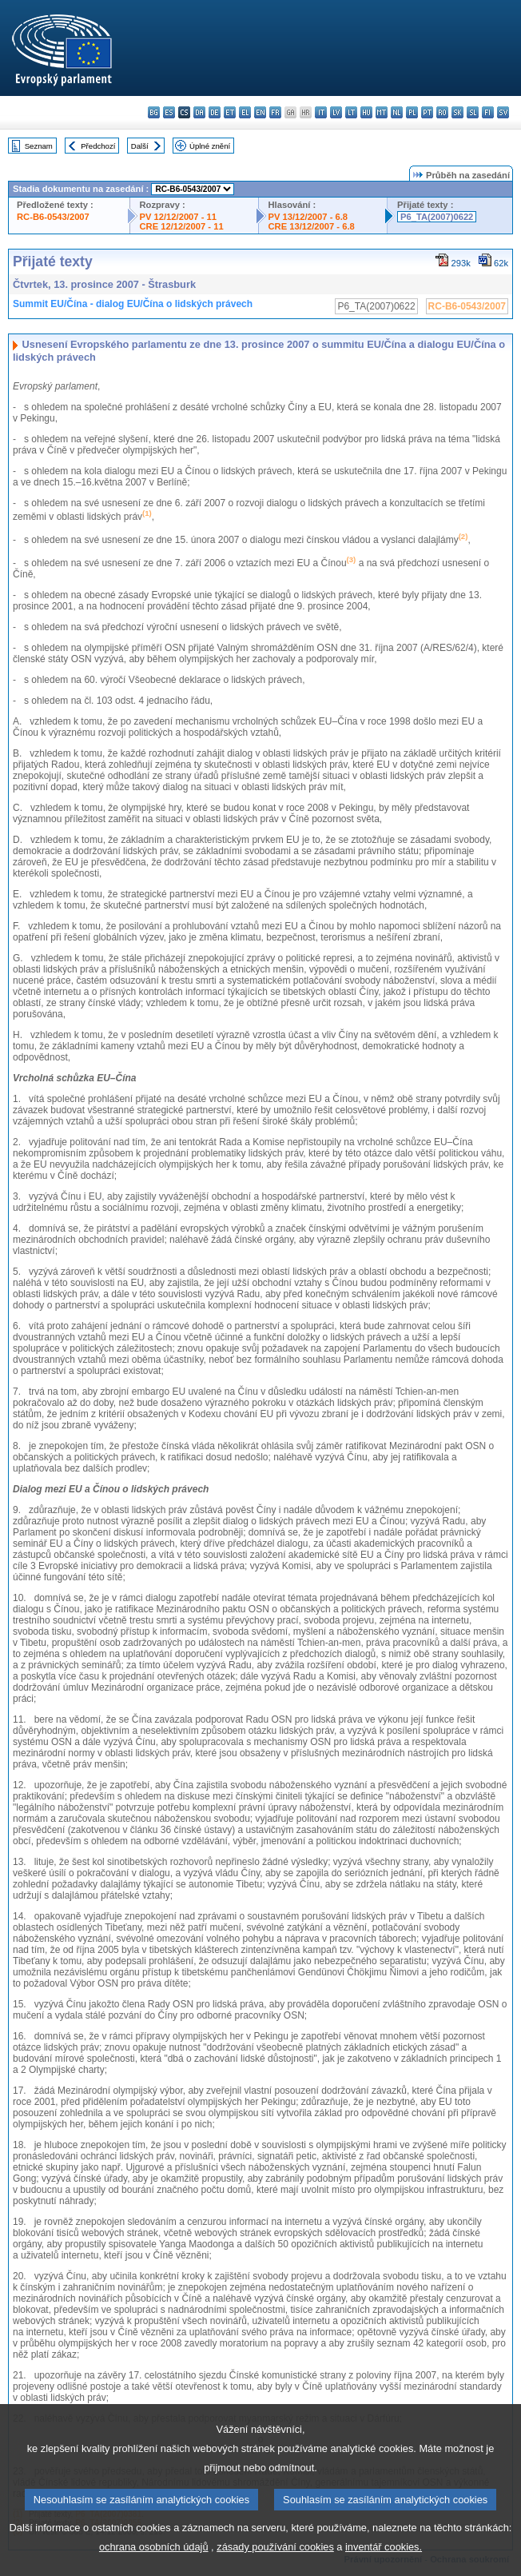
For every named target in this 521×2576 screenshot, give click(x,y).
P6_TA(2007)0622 (436, 217)
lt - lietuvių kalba (351, 112)
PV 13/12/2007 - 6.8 (308, 217)
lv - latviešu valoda (336, 112)
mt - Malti (382, 112)
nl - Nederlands (397, 112)
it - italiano (321, 112)
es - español (169, 112)
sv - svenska (503, 112)
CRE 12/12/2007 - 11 (182, 226)
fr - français (275, 112)
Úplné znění (209, 146)
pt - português (427, 112)
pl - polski (412, 112)
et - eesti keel (230, 112)
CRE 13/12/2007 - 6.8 (311, 226)
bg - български (154, 112)
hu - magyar (366, 112)
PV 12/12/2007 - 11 (178, 217)
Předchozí (98, 146)
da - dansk (199, 112)
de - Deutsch (215, 112)
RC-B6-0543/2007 (53, 217)
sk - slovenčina (457, 112)
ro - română (442, 112)
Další (140, 146)
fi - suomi (488, 112)
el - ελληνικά (245, 112)
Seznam (39, 146)
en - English (260, 112)
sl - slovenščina (473, 112)
